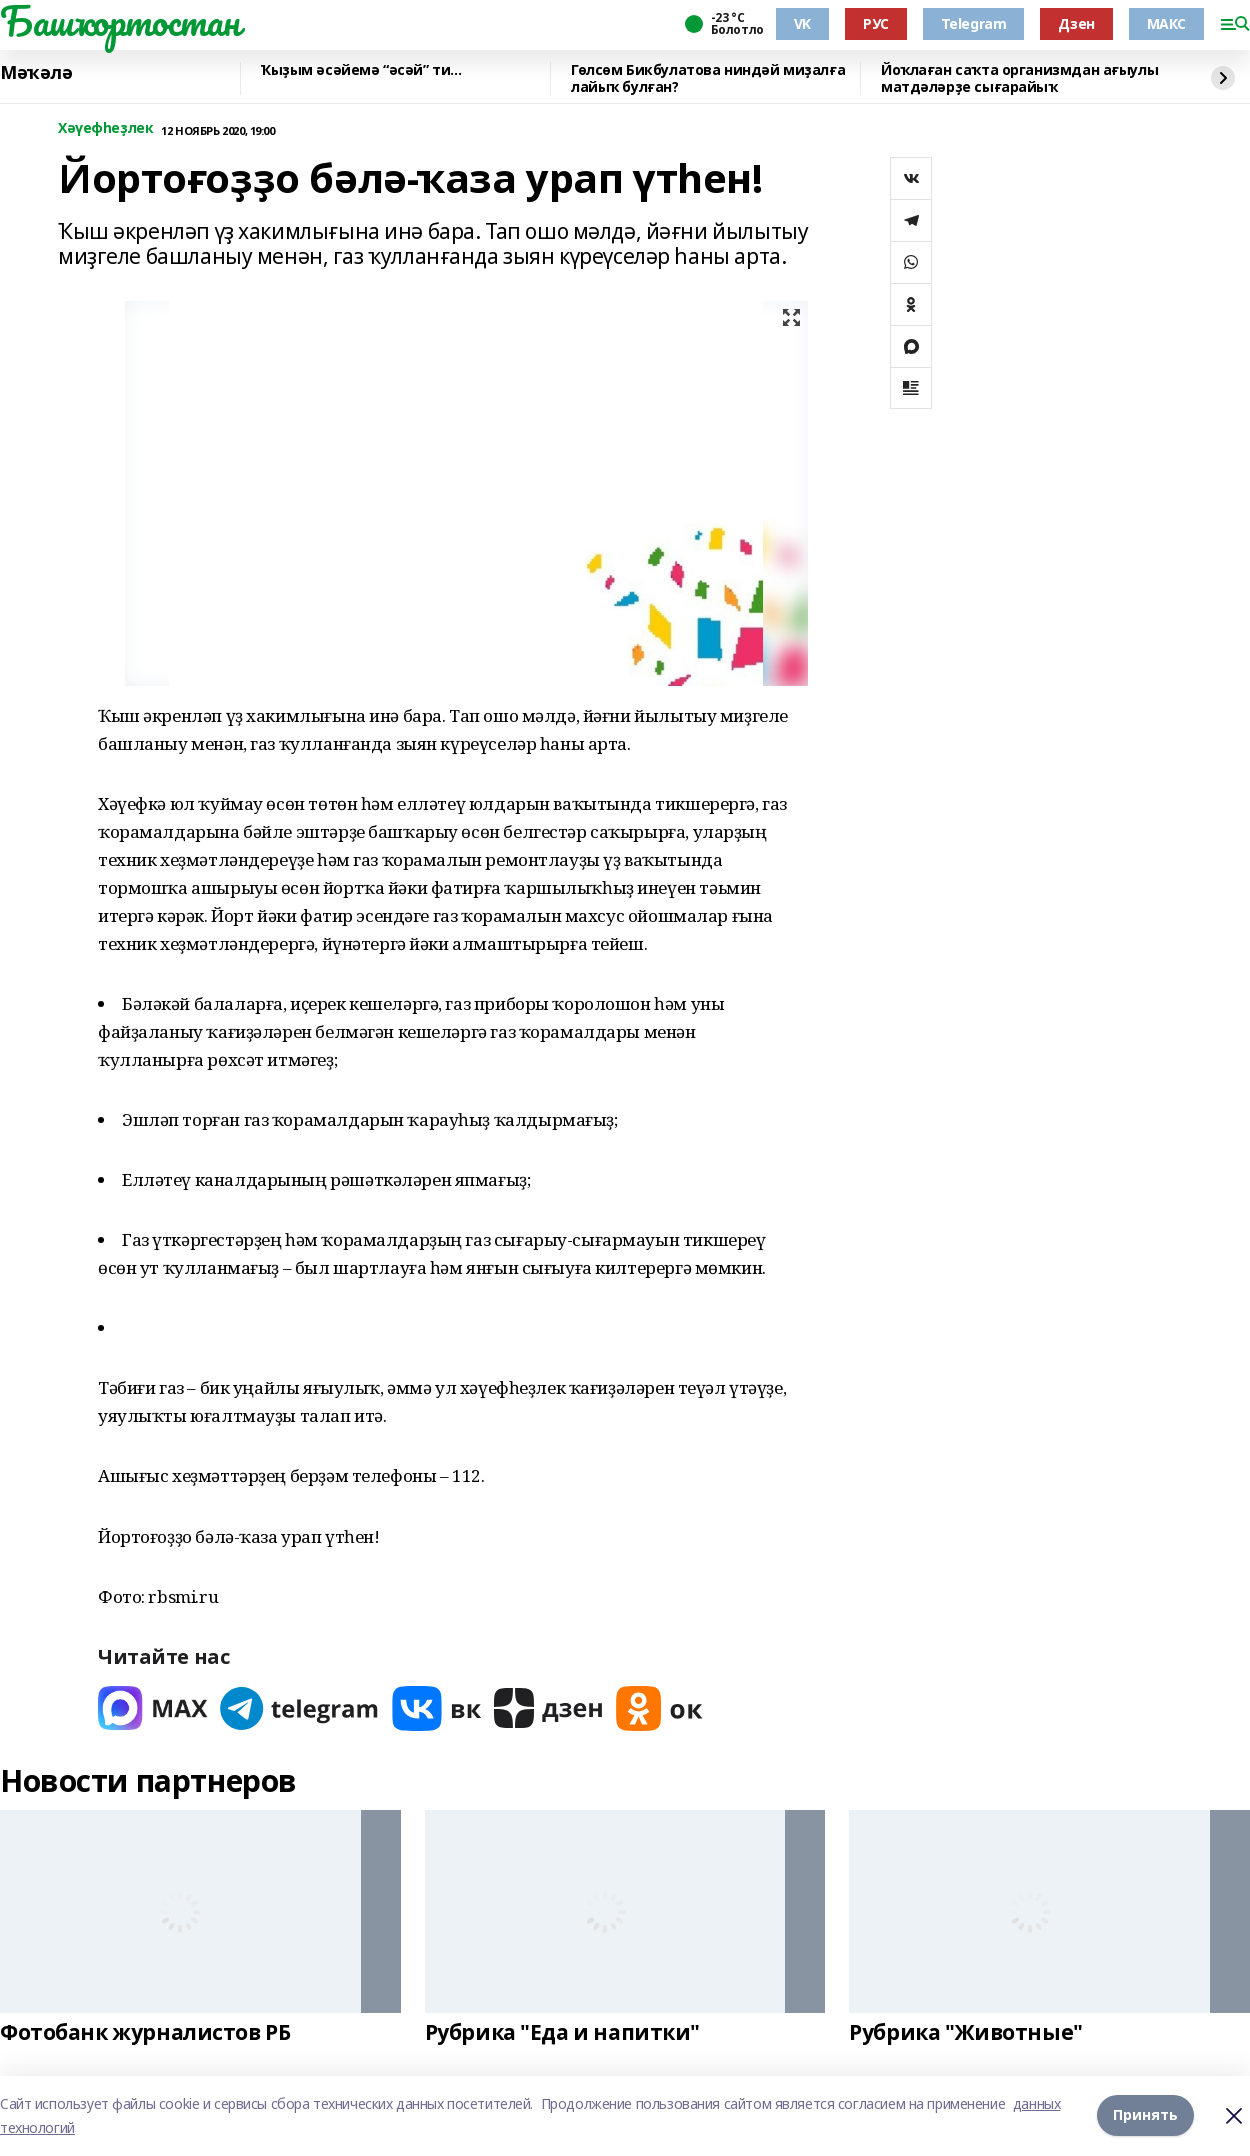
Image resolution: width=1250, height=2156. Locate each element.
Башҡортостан (120, 21)
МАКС (1166, 23)
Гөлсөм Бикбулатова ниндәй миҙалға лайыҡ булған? (708, 78)
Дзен (1076, 23)
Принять (1145, 2115)
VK (802, 23)
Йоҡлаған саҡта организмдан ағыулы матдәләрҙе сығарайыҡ (1019, 78)
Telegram (974, 23)
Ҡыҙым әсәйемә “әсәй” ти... (361, 70)
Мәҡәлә (36, 73)
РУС (876, 23)
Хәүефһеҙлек (105, 128)
